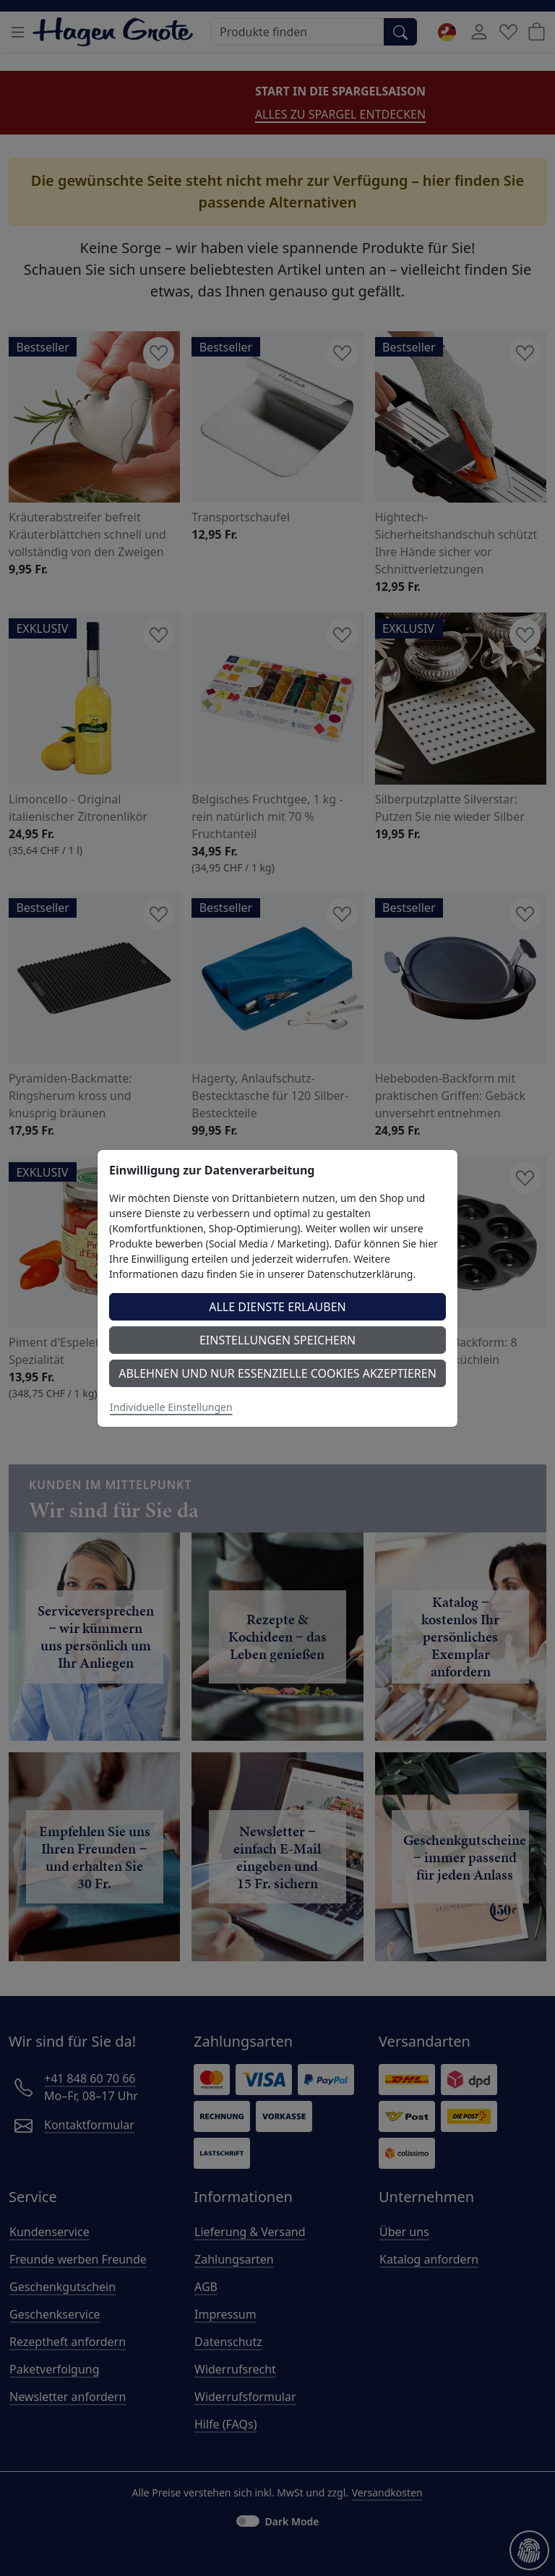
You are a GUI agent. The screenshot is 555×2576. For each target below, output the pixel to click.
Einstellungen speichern (277, 1340)
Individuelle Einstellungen (171, 1407)
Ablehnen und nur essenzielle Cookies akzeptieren (277, 1373)
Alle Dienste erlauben (277, 1307)
